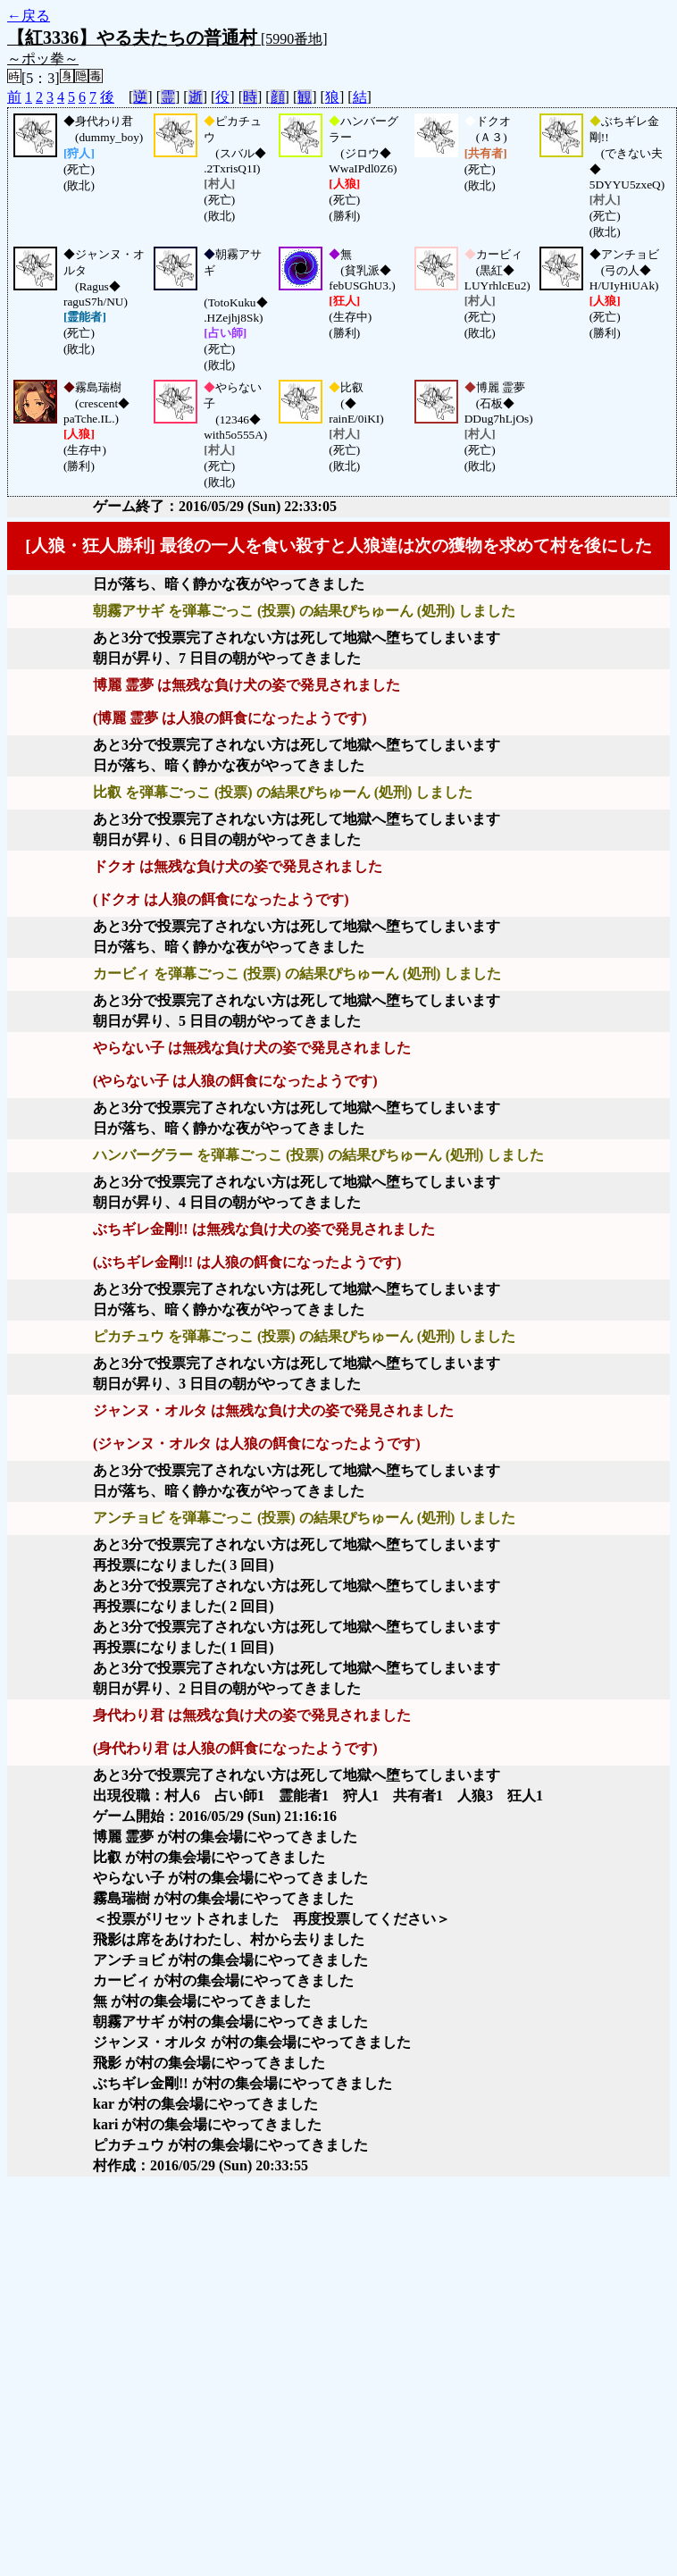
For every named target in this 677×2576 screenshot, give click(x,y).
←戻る (28, 15)
